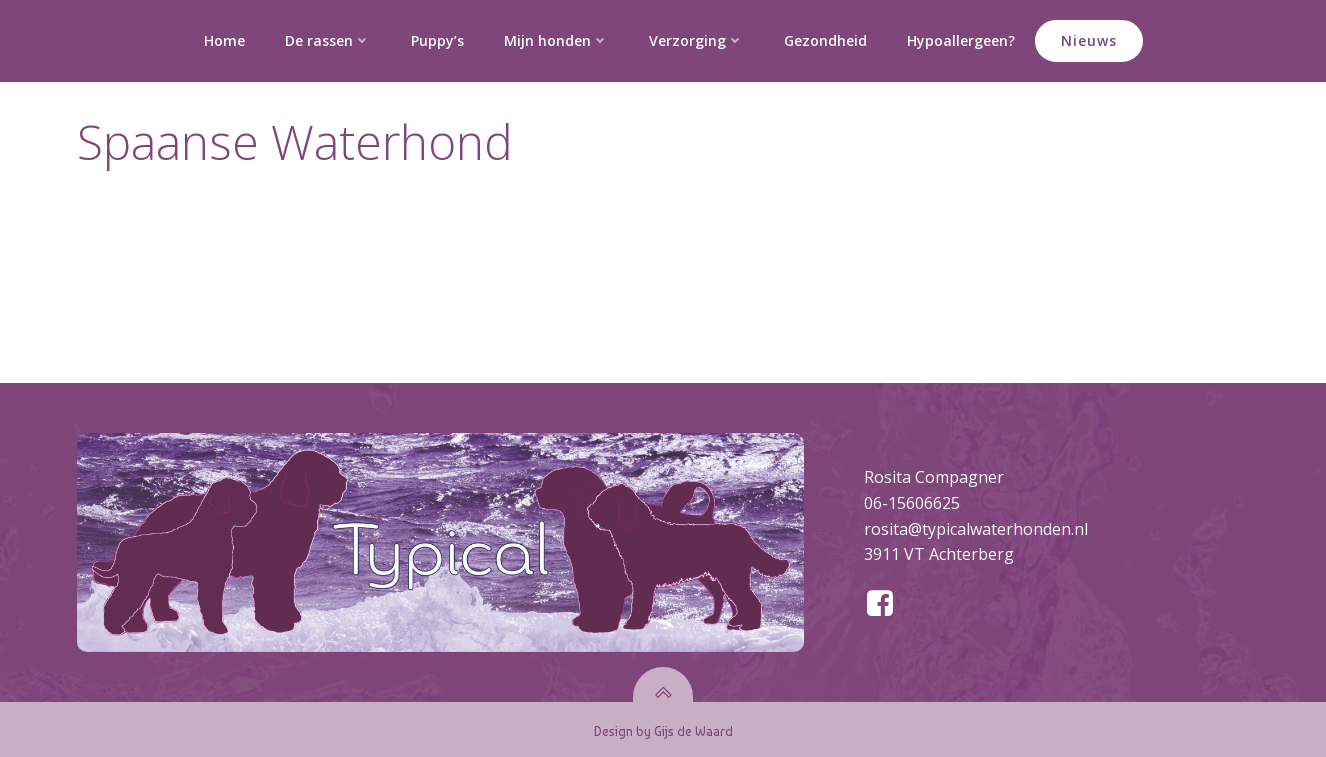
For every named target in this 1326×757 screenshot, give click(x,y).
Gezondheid (825, 40)
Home (224, 40)
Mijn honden (556, 40)
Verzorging (696, 40)
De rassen (328, 40)
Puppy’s (437, 40)
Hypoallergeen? (961, 40)
